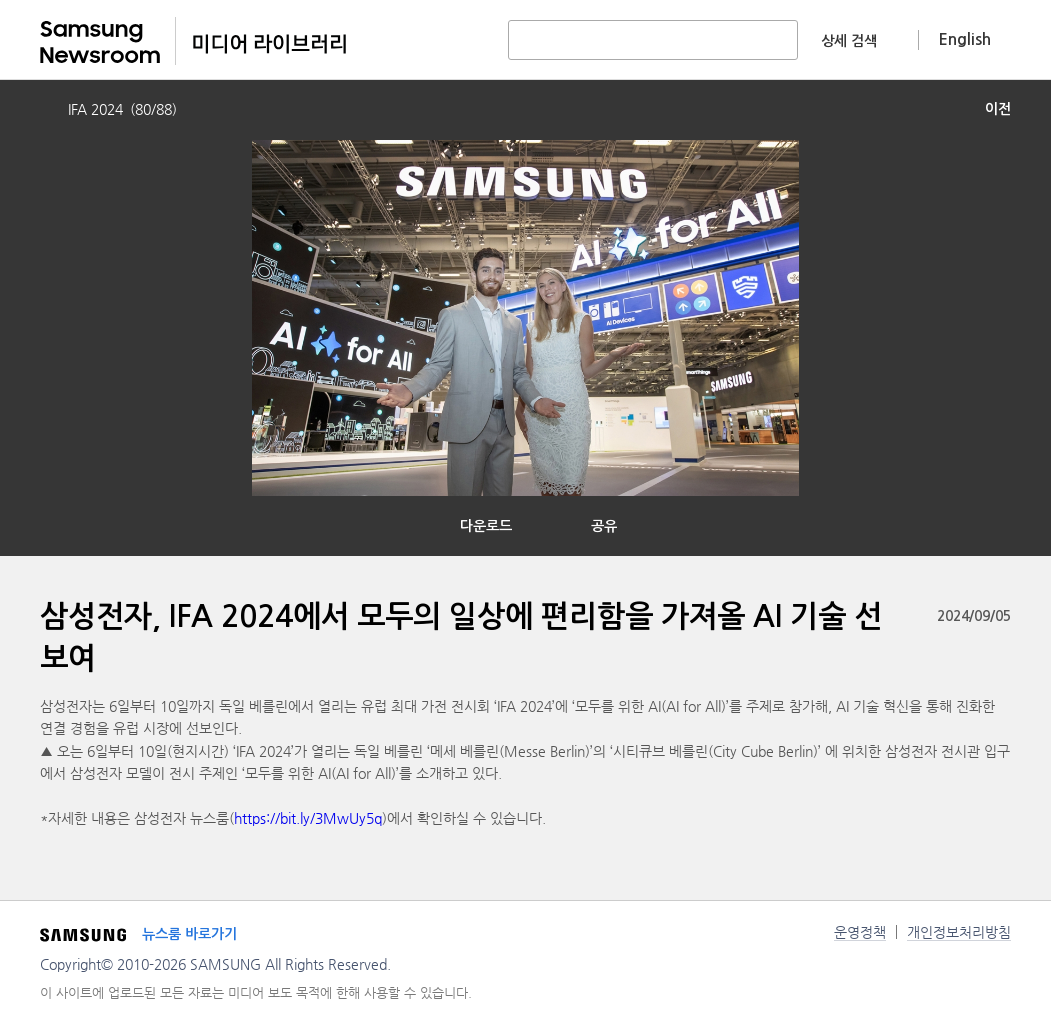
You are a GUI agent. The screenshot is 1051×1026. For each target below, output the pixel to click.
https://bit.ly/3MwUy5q (308, 818)
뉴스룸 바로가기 (189, 934)
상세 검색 (849, 41)
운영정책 (860, 932)
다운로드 (486, 526)
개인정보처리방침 (959, 932)
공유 (604, 526)
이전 (998, 109)
